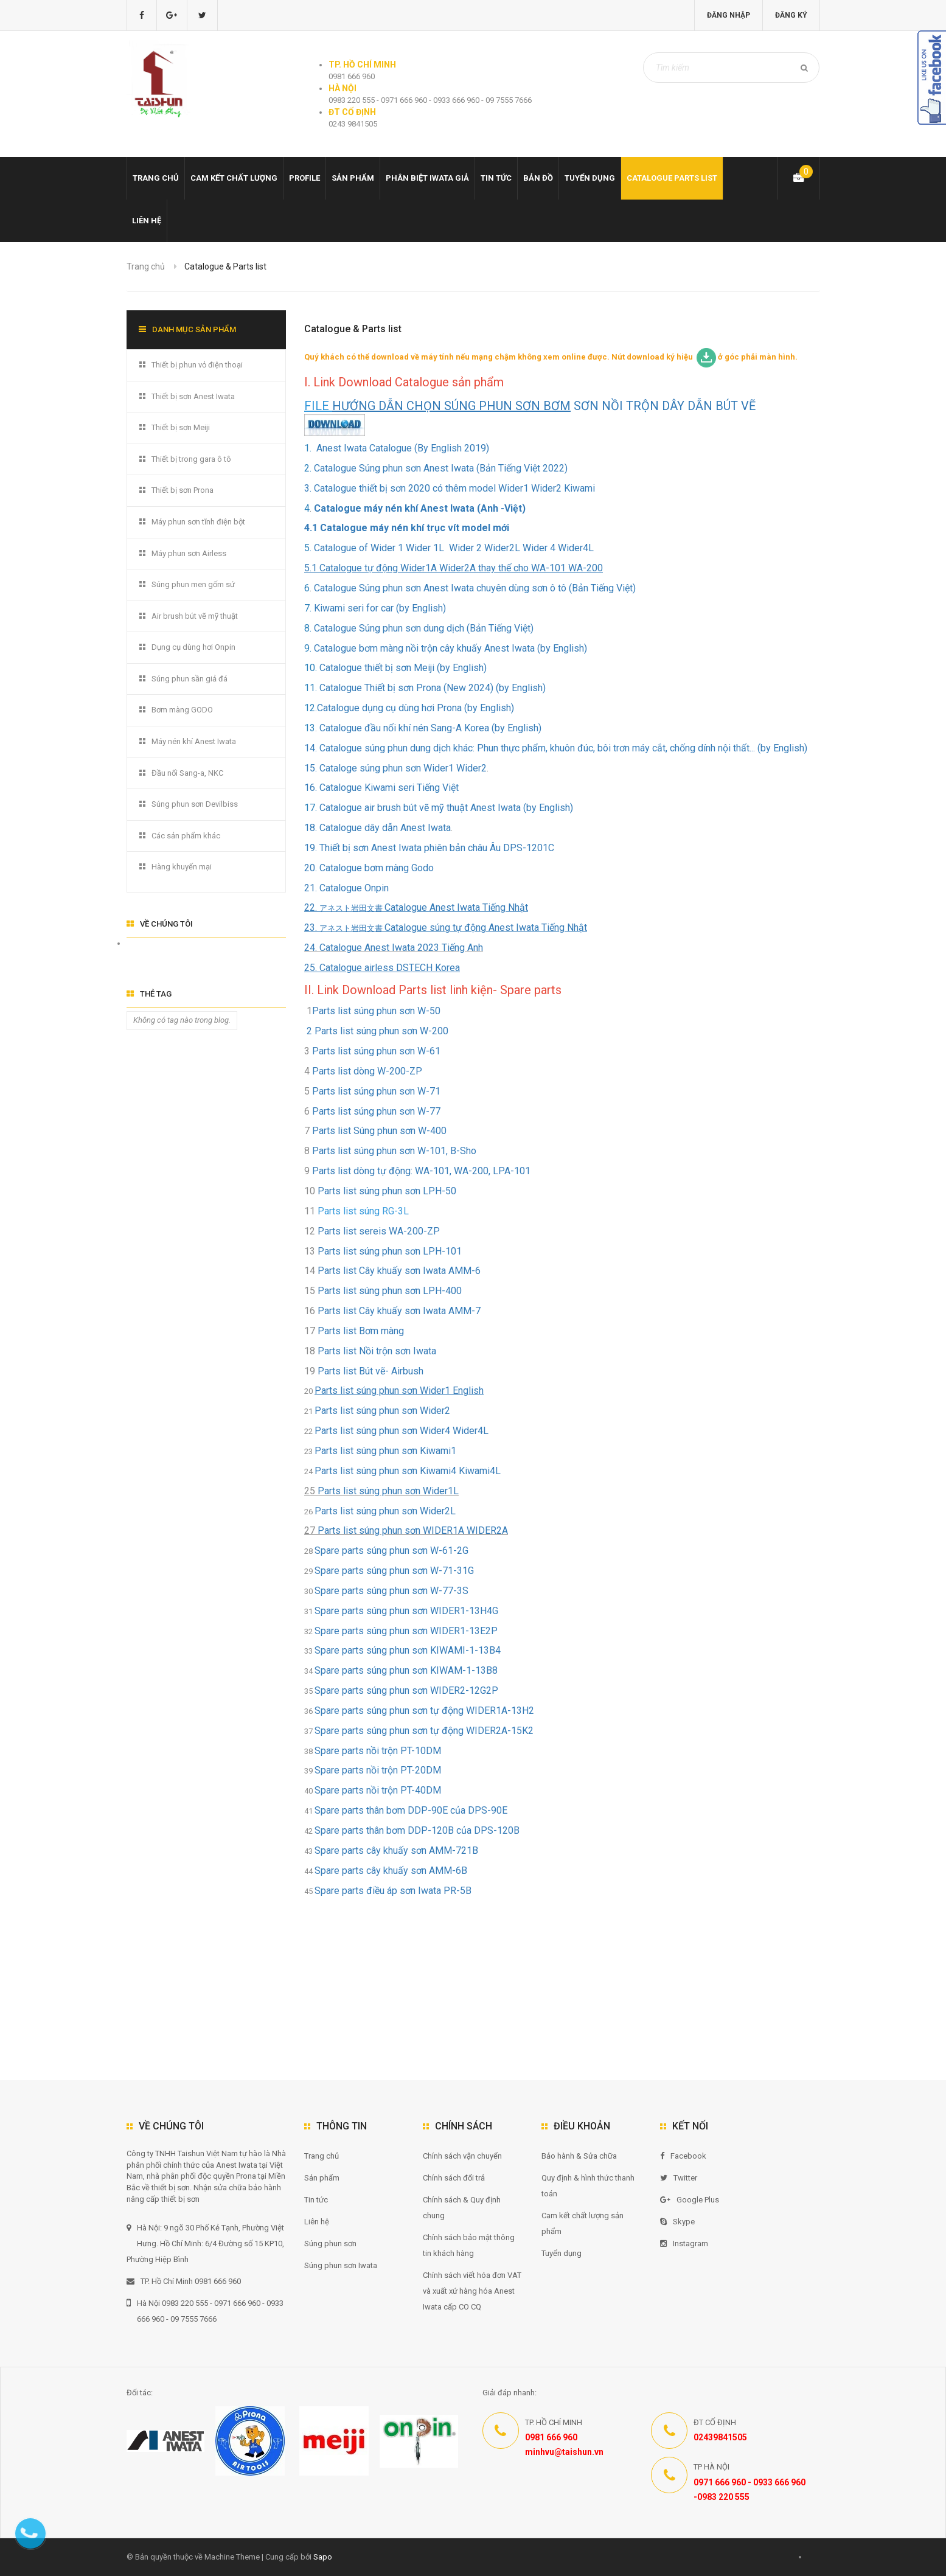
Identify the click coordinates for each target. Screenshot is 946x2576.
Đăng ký (791, 15)
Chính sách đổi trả (454, 2177)
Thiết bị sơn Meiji (180, 427)
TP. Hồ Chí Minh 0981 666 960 (184, 2281)
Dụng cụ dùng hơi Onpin (193, 647)
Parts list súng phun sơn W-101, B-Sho (396, 1151)
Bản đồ (538, 178)
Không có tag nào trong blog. (182, 1020)
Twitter (678, 2177)
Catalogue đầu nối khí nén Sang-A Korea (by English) (429, 728)
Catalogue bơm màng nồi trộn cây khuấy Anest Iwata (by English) (449, 648)
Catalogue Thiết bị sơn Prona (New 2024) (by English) (431, 688)
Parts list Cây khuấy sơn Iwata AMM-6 (399, 1270)
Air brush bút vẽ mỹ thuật (194, 616)
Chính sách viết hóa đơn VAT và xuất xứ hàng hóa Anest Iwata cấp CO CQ (472, 2291)
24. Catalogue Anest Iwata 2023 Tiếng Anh (393, 947)
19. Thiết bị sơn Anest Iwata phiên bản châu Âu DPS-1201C (429, 848)
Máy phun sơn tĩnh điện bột (198, 521)
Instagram (684, 2243)
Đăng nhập (728, 15)
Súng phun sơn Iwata (340, 2265)
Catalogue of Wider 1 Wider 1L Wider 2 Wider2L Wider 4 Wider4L (453, 548)
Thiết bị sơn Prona (182, 490)
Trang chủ (321, 2155)
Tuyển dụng (590, 178)
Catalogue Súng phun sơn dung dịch (389, 628)
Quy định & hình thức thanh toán (588, 2185)
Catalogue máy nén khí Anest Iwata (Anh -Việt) (420, 508)
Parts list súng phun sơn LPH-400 (390, 1291)
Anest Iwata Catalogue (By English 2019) (401, 448)
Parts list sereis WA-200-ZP (379, 1231)
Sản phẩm (321, 2177)
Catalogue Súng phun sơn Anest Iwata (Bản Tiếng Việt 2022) (441, 468)
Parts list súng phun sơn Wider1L (388, 1491)
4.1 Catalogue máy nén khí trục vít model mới (406, 528)
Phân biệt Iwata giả (427, 178)
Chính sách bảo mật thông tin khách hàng (469, 2245)
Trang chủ (156, 178)
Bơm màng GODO (182, 709)
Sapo (322, 2556)
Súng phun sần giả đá (189, 678)
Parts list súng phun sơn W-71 (376, 1091)
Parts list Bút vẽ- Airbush (370, 1371)
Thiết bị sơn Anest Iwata (193, 396)
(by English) (488, 708)
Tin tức (496, 178)
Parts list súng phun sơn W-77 (376, 1111)
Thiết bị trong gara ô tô (191, 459)
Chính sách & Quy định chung (462, 2207)
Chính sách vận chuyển (462, 2155)
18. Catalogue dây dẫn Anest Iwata (377, 828)
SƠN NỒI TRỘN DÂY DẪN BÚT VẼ (545, 406)
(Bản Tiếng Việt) (499, 628)
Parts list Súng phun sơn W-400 (379, 1131)
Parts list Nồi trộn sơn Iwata (377, 1351)
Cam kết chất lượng (233, 178)
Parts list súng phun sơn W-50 (376, 1011)
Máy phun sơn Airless (188, 553)
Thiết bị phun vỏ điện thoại (197, 364)
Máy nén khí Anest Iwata (193, 741)
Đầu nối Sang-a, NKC (187, 773)
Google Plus (689, 2199)
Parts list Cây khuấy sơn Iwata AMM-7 (399, 1311)
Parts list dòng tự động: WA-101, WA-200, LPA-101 (421, 1171)
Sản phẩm (353, 178)
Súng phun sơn (330, 2243)
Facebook (683, 2155)
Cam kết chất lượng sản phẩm (582, 2223)
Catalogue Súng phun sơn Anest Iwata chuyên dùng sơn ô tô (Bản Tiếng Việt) (475, 588)
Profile (304, 178)
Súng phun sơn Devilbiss (194, 804)
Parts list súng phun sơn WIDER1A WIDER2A (413, 1530)
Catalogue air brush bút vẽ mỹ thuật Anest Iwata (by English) (445, 807)
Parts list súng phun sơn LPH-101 (390, 1251)
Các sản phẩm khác (185, 835)
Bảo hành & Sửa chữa (579, 2155)
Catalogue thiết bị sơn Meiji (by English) (403, 668)
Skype (677, 2221)
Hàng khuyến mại (181, 866)
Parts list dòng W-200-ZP (371, 1071)
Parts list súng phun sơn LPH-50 (387, 1191)
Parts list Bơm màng (361, 1331)
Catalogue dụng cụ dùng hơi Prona (389, 708)
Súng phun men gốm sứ (193, 584)
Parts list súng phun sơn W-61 (376, 1051)
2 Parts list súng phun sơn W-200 (376, 1031)
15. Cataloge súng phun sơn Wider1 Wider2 (395, 768)
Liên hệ (146, 220)
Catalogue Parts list (672, 178)
